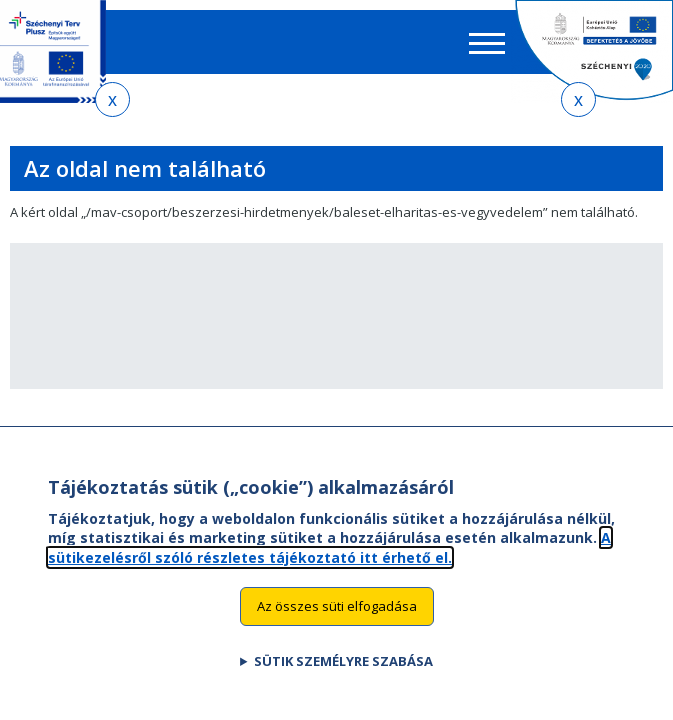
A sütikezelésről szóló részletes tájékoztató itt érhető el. (329, 547)
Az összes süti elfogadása (337, 606)
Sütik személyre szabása (343, 661)
